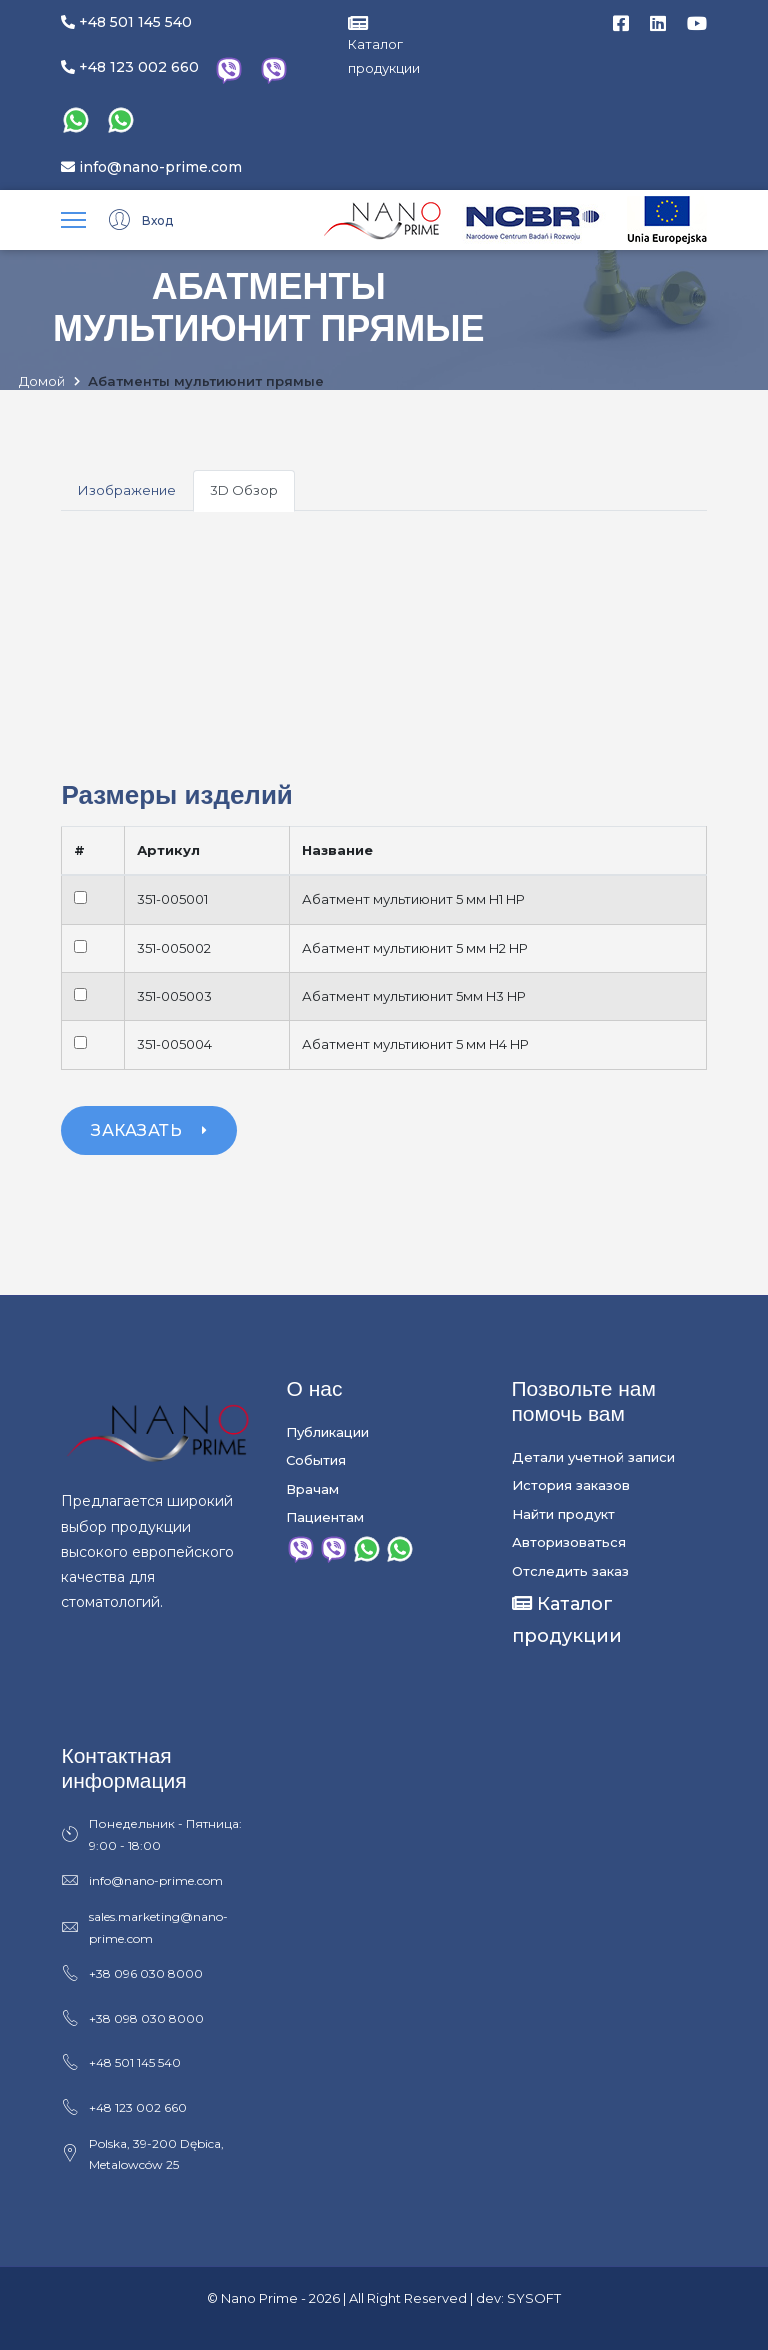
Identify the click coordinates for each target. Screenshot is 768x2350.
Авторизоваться (569, 1542)
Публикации (327, 1432)
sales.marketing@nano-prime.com (144, 1928)
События (316, 1460)
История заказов (571, 1485)
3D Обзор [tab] (244, 490)
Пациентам (325, 1517)
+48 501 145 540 (126, 22)
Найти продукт (563, 1514)
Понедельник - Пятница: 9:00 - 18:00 (151, 1835)
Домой (42, 382)
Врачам (312, 1489)
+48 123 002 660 (130, 67)
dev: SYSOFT (518, 2298)
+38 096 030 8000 (132, 1974)
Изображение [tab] (127, 490)
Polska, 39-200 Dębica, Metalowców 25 (142, 2154)
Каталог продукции (384, 45)
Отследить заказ (570, 1571)
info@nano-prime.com (151, 167)
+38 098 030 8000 (132, 2019)
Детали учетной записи (593, 1457)
